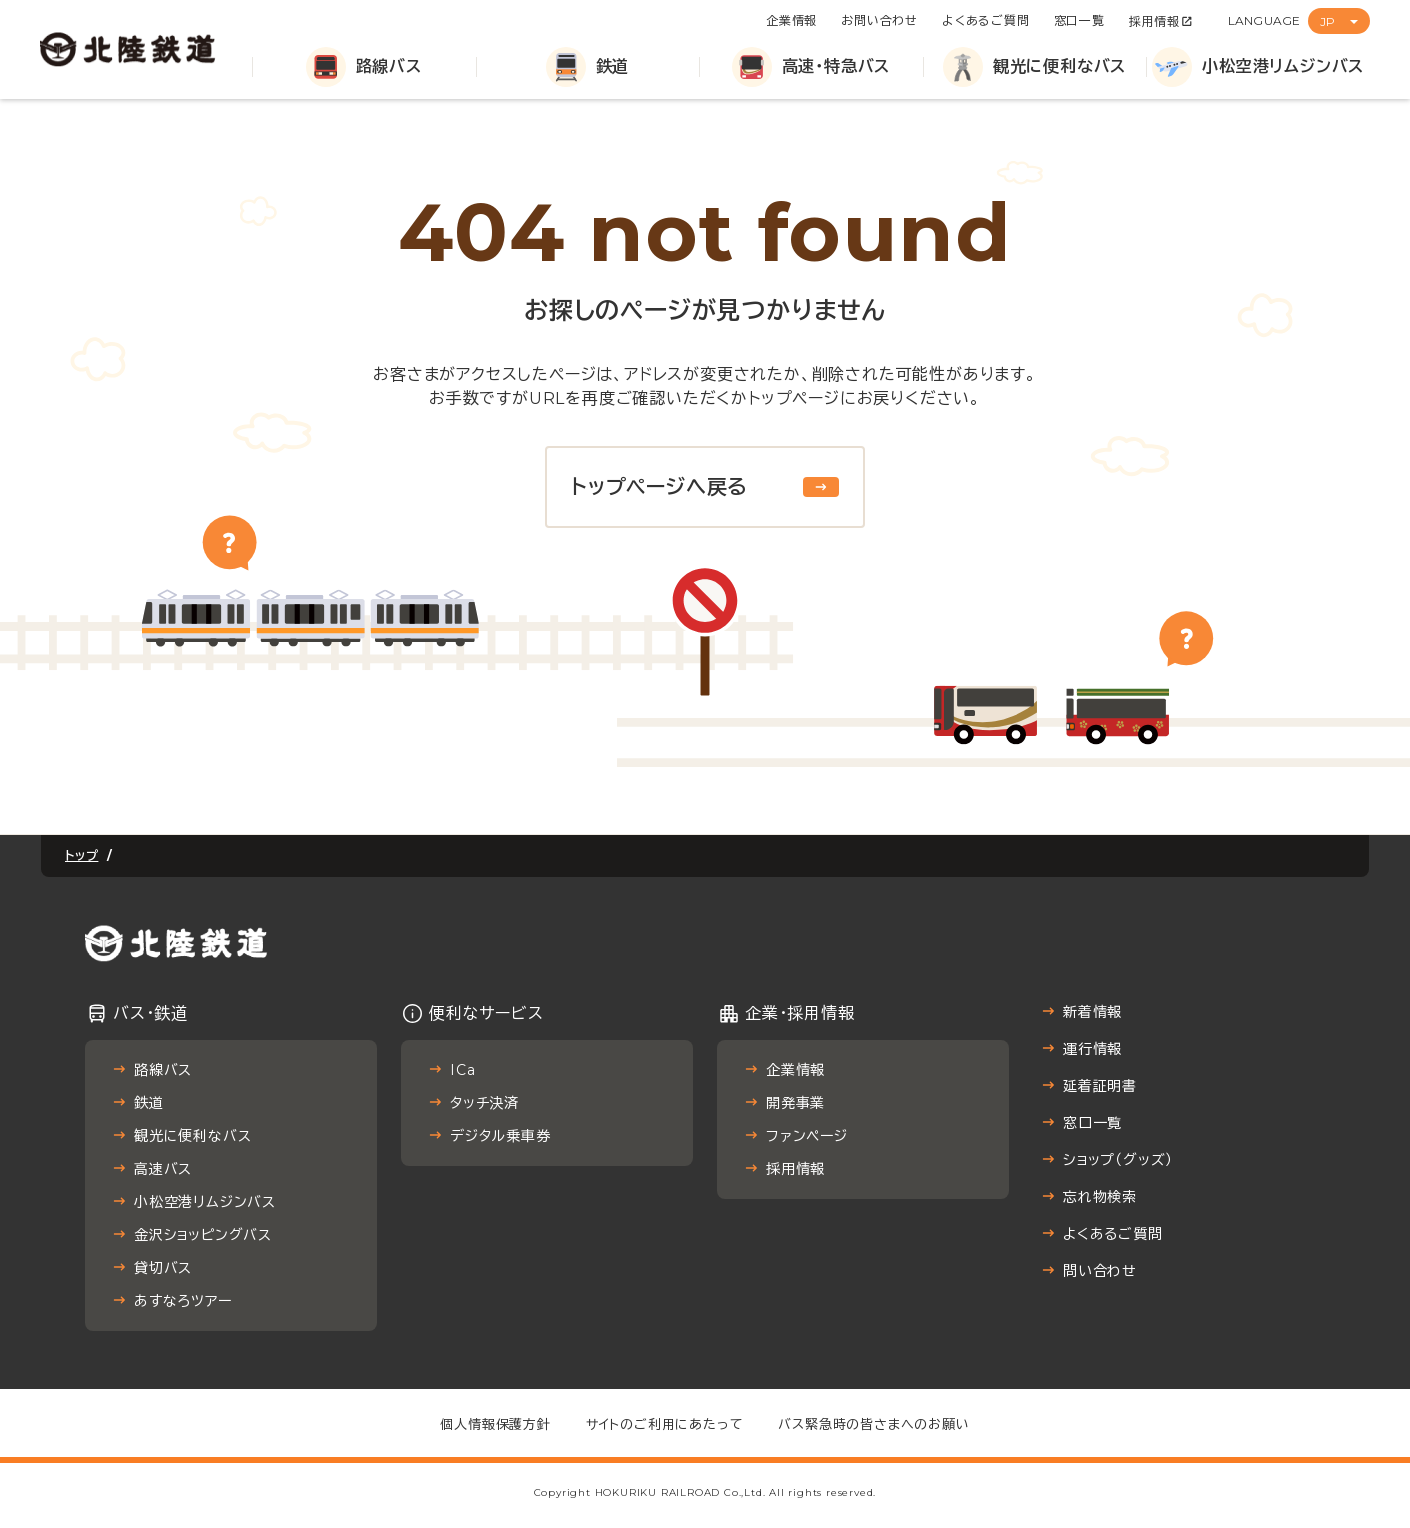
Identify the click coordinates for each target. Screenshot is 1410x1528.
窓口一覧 (1079, 20)
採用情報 (1154, 21)
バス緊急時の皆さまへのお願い (873, 1424)
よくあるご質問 (986, 20)
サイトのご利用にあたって (665, 1424)
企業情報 (791, 20)
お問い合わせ (879, 20)
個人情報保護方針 (495, 1424)
